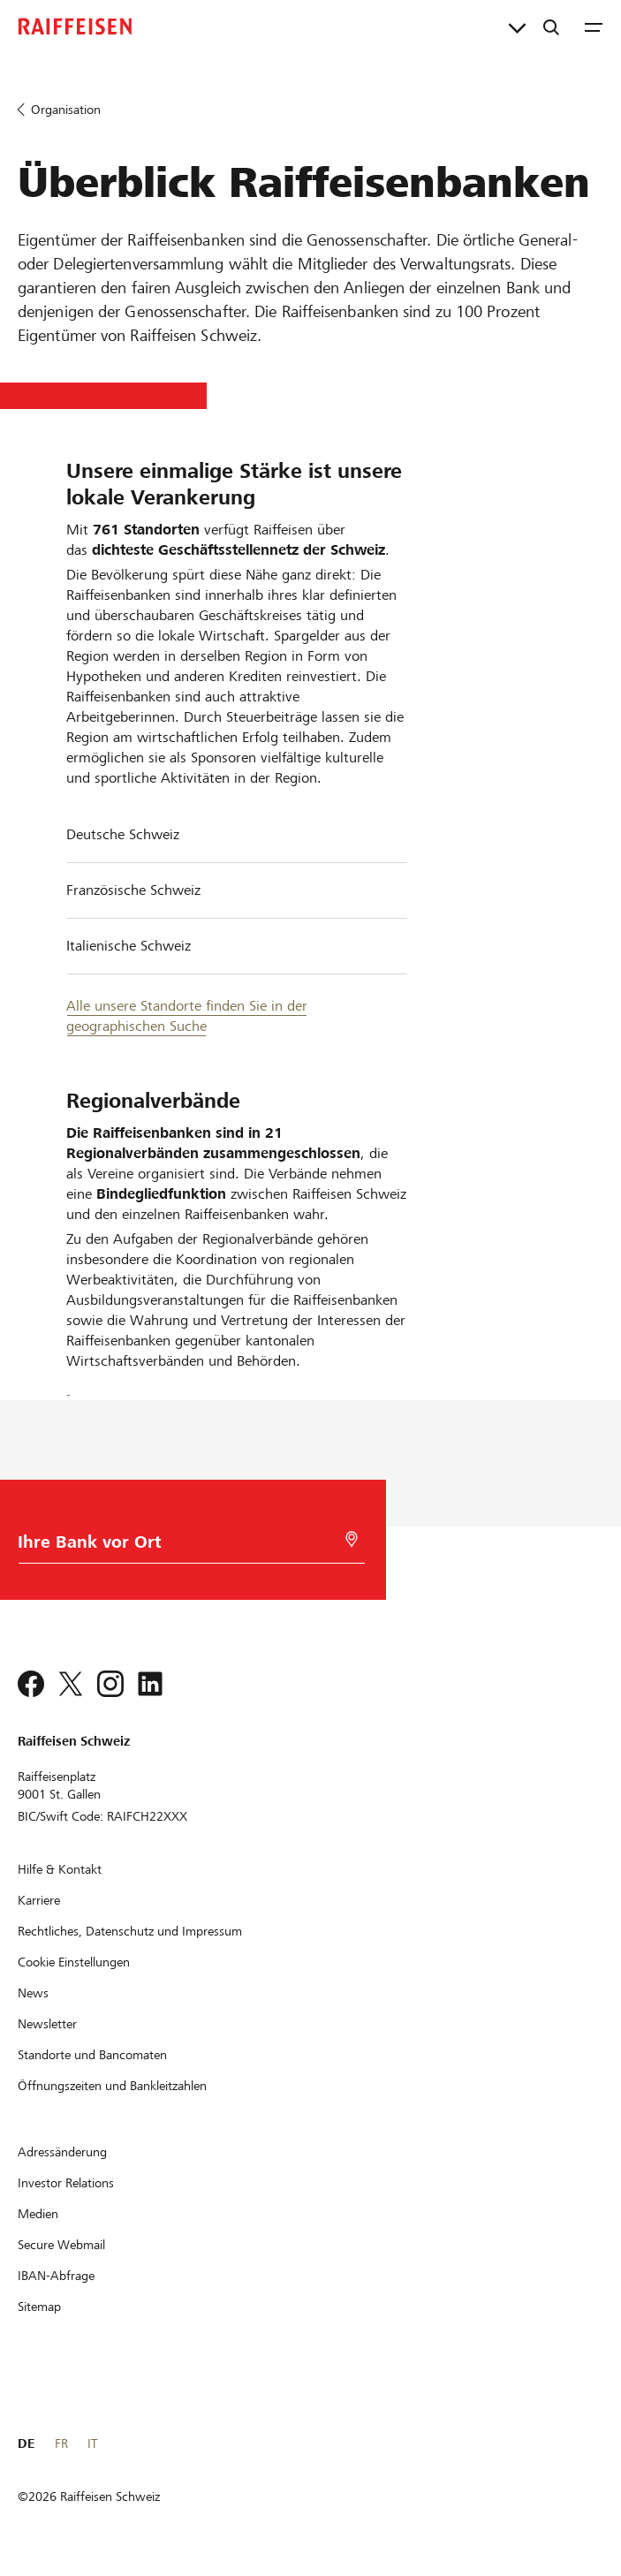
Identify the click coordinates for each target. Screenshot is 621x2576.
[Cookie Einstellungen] (74, 1962)
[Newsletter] (47, 2024)
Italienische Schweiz (128, 945)
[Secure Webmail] (61, 2245)
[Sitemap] (39, 2306)
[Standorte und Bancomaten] (92, 2055)
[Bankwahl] (188, 1546)
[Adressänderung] (62, 2152)
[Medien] (38, 2214)
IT (92, 2443)
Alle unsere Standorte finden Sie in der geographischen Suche (186, 1015)
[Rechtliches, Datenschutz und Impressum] (130, 1931)
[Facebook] (68, 1386)
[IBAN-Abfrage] (56, 2276)
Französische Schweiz (133, 890)
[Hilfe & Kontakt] (60, 1869)
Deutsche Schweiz (122, 834)
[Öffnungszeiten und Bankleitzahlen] (112, 2086)
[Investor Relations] (66, 2183)
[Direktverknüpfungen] (517, 26)
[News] (33, 1993)
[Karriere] (39, 1900)
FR (61, 2443)
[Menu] (594, 26)
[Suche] (551, 26)
